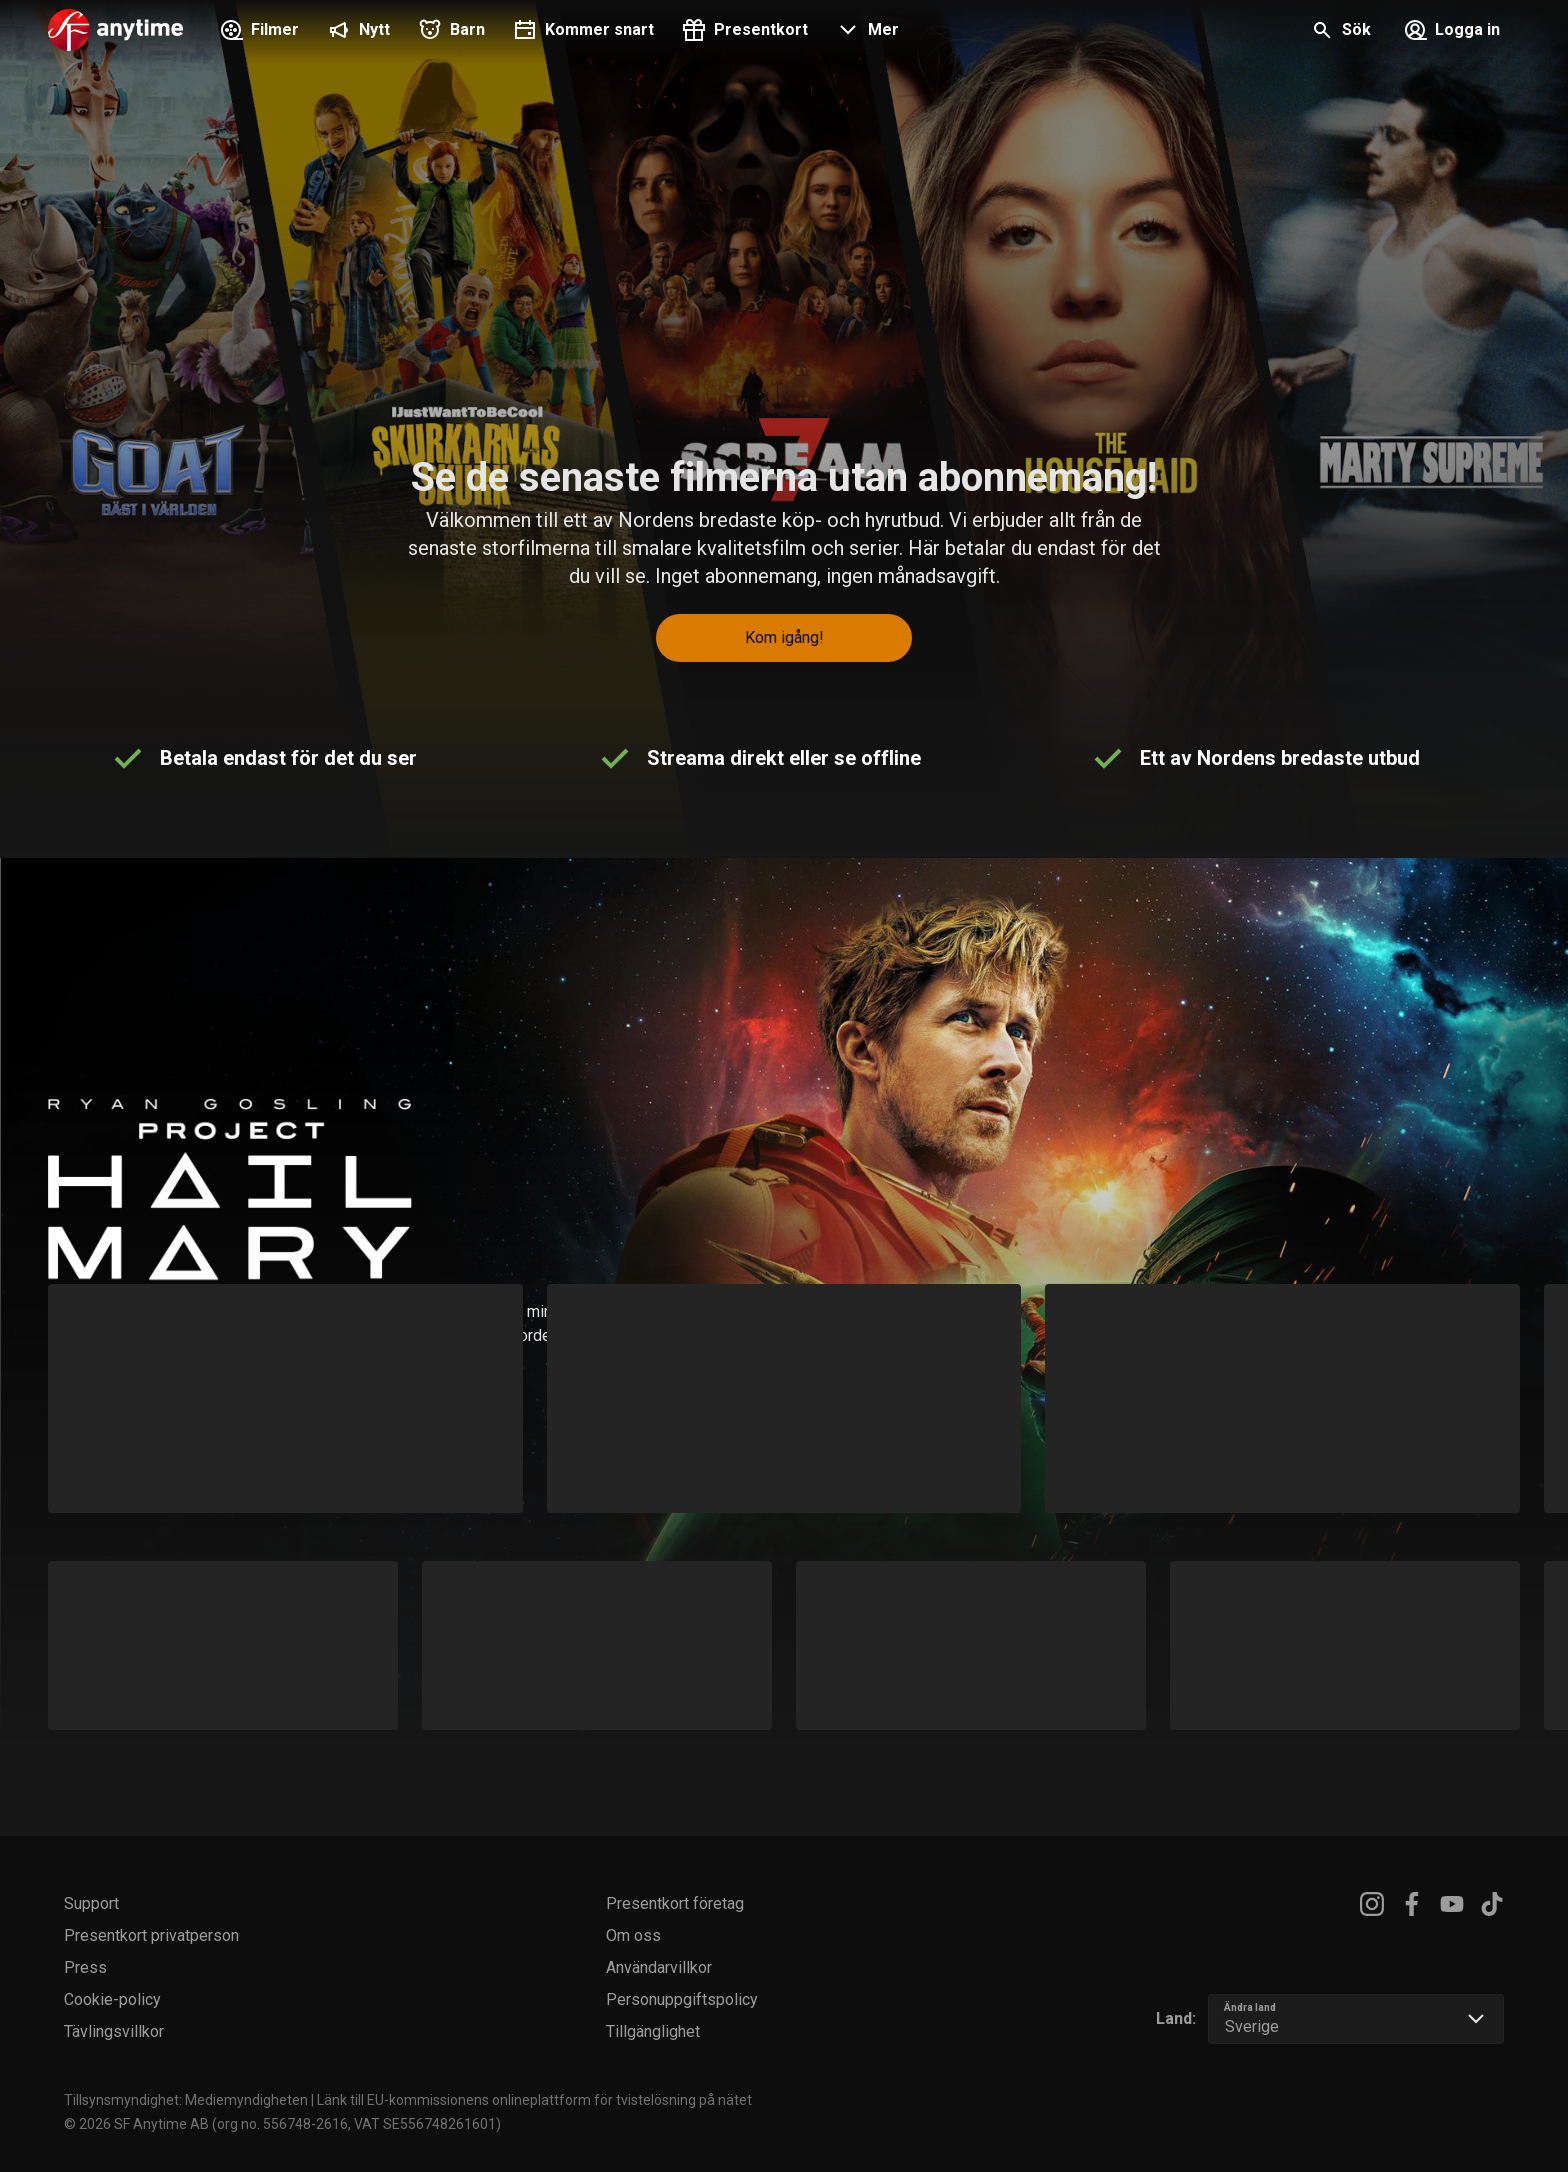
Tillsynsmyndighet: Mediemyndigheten (186, 2100)
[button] (865, 32)
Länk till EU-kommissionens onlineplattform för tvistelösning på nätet (534, 2100)
